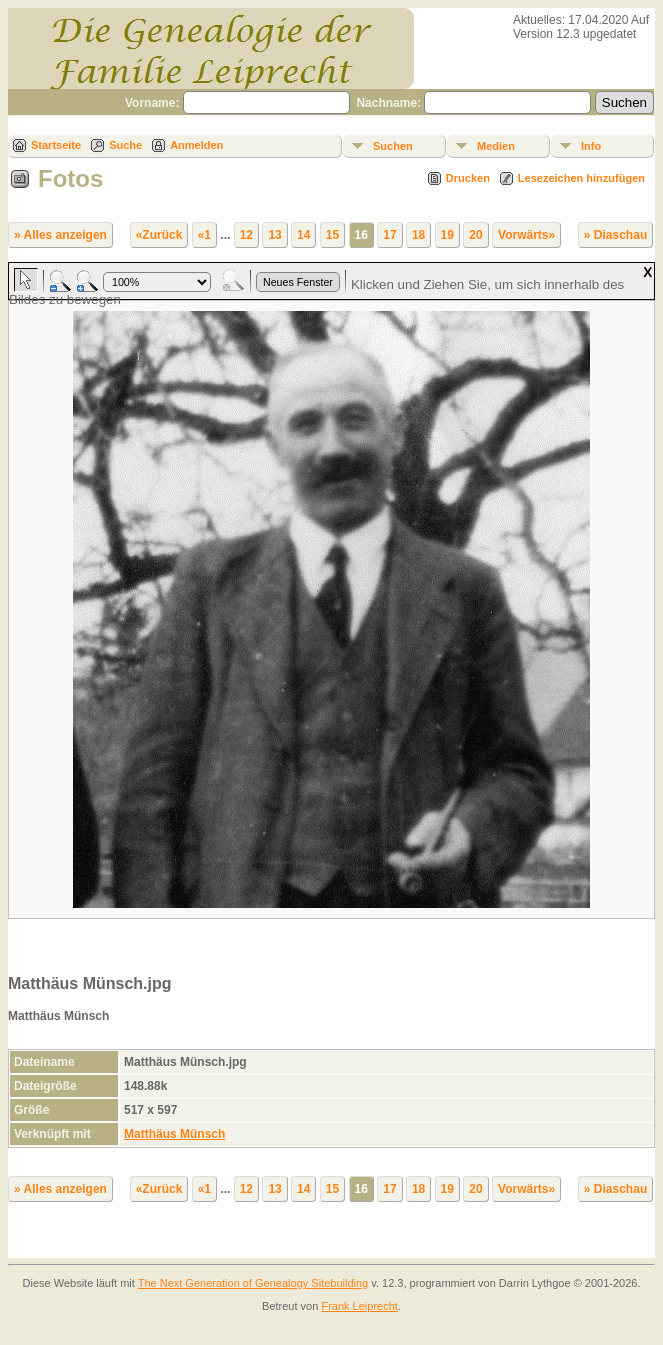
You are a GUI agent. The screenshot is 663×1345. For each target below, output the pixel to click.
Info (591, 146)
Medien (496, 146)
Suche (125, 145)
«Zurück (159, 235)
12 (246, 235)
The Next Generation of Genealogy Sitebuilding (253, 1283)
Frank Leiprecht (359, 1306)
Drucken (468, 178)
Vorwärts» (526, 235)
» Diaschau (615, 235)
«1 (204, 235)
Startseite (56, 145)
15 (332, 235)
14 (303, 235)
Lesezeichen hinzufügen (581, 178)
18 (418, 235)
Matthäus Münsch (174, 1134)
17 (389, 235)
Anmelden (196, 145)
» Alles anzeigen (60, 235)
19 (447, 235)
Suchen (393, 146)
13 (274, 235)
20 (475, 235)
